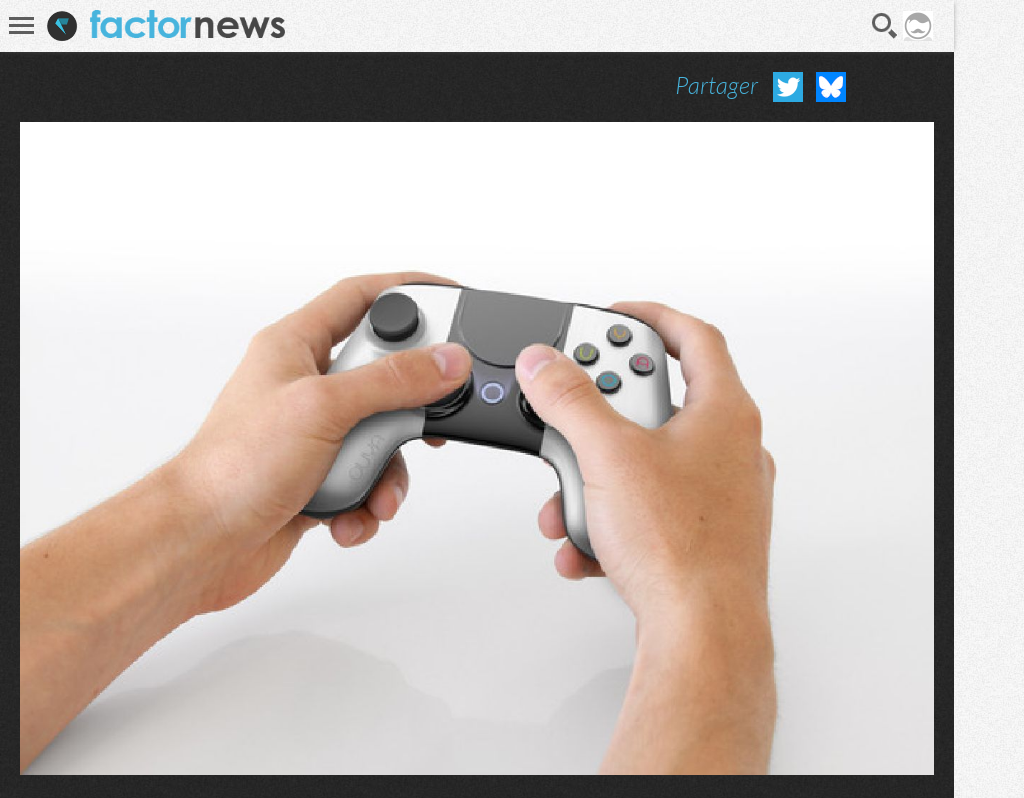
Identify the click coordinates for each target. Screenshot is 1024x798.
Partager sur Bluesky (831, 87)
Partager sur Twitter (788, 87)
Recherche (885, 26)
